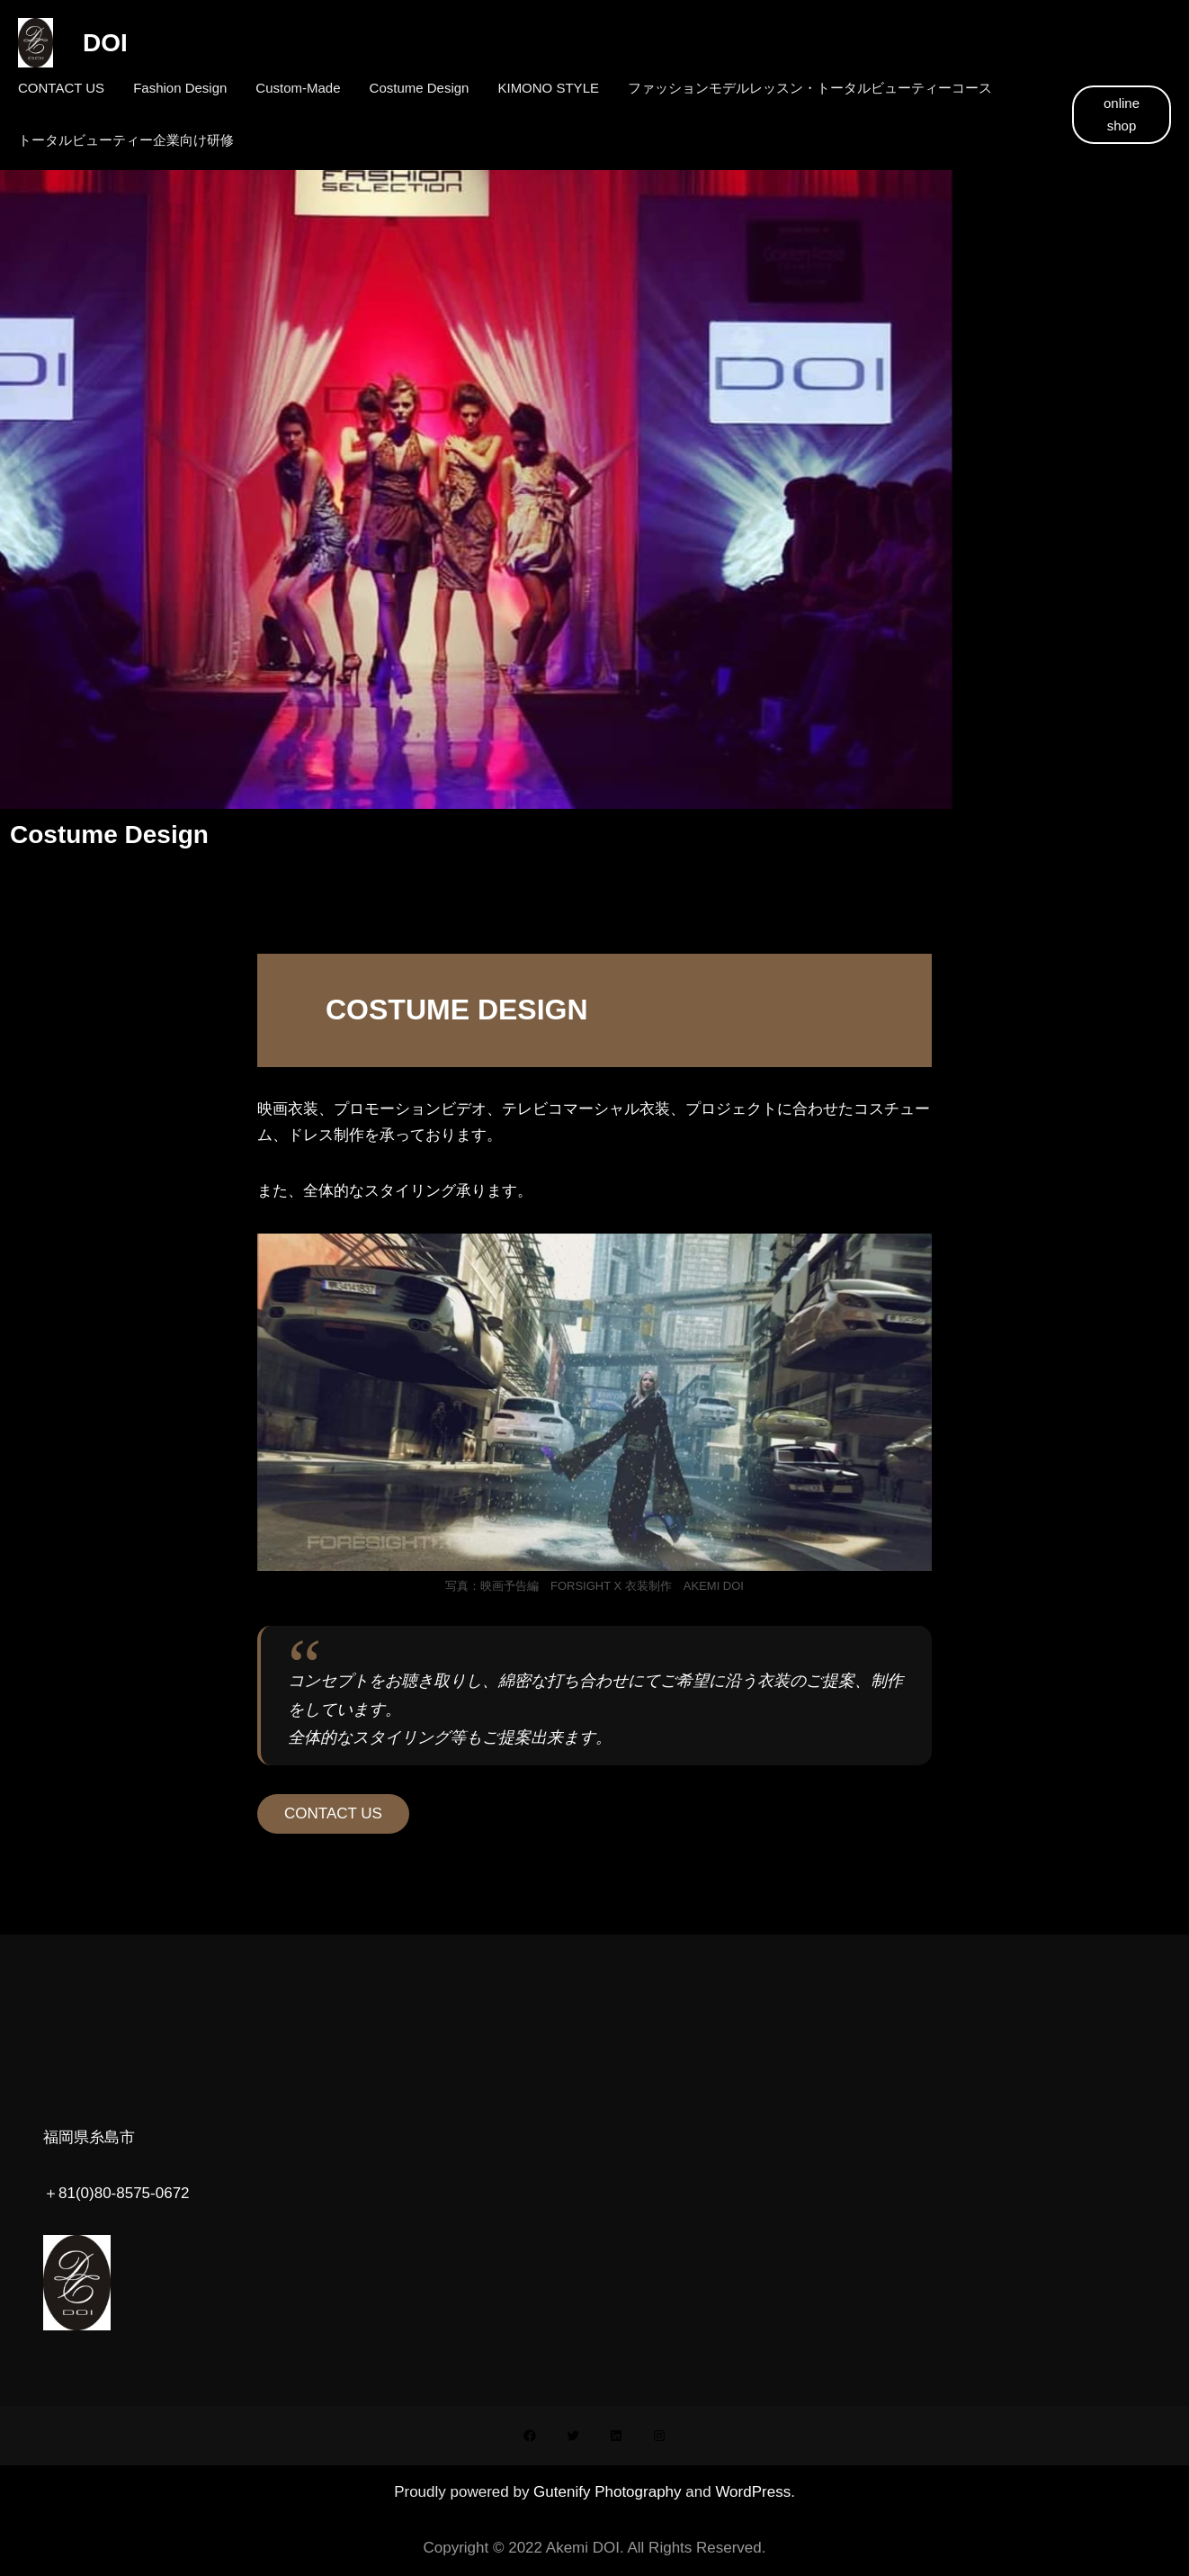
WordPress (753, 2491)
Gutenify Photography (609, 2491)
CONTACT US (333, 1813)
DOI (93, 43)
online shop (1122, 114)
